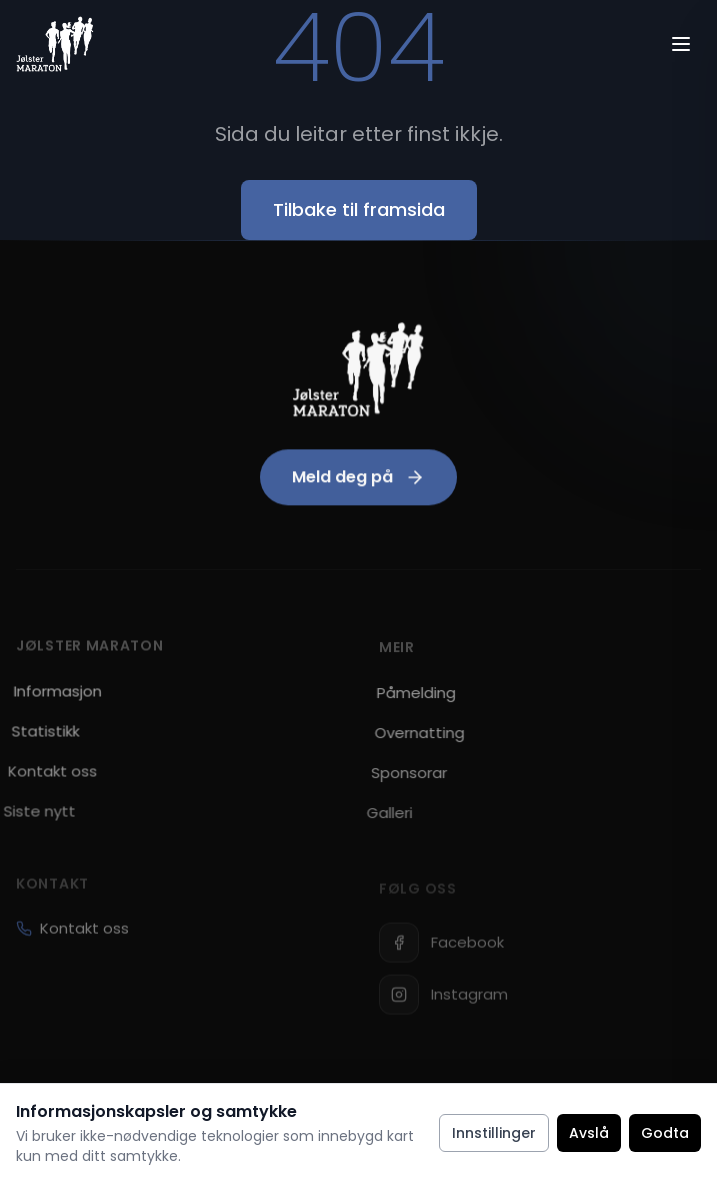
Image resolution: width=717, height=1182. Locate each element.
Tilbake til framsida (359, 209)
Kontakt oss (72, 940)
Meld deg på (358, 480)
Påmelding (408, 699)
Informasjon (50, 695)
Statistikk (35, 735)
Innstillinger (494, 1133)
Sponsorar (394, 779)
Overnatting (408, 739)
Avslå (589, 1133)
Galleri (370, 819)
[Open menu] (681, 44)
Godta (665, 1133)
